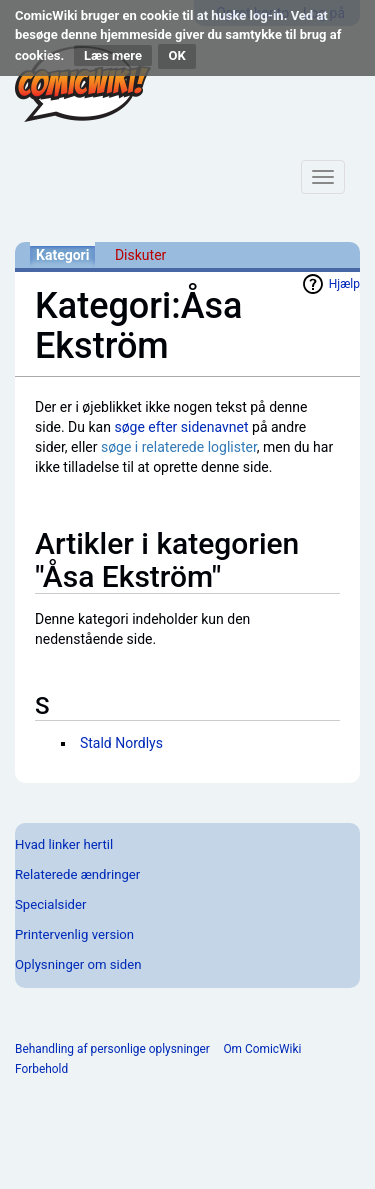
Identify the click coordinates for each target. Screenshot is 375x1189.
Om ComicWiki (262, 1049)
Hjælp (344, 284)
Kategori (62, 255)
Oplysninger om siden (78, 964)
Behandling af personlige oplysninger (112, 1049)
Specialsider (50, 904)
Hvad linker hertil (64, 844)
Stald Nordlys (121, 743)
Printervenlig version (74, 934)
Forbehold (41, 1069)
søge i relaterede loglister (179, 447)
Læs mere (113, 55)
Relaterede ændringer (77, 874)
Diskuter (140, 255)
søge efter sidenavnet (181, 427)
